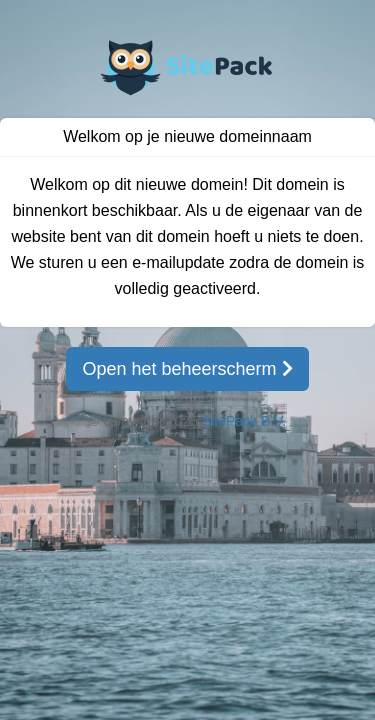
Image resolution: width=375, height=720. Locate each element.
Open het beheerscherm (187, 369)
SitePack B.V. (244, 421)
